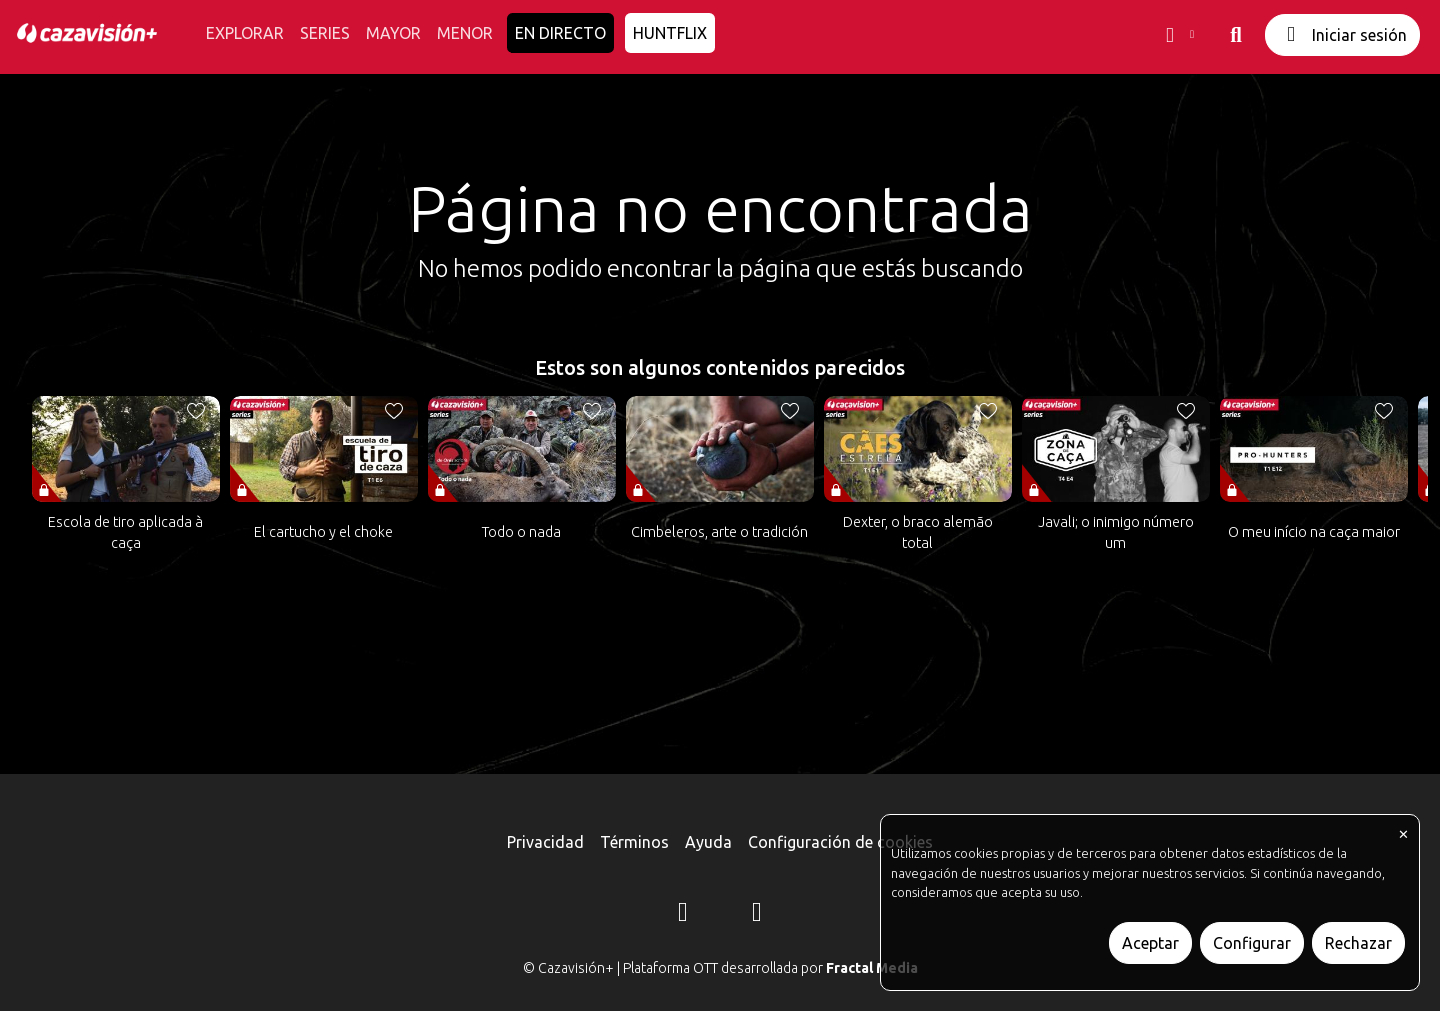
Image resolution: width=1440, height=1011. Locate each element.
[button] (1178, 35)
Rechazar (1358, 943)
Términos (634, 842)
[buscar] (1236, 35)
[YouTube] (757, 915)
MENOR (465, 33)
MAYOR (393, 33)
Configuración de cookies (840, 842)
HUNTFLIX (670, 33)
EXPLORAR (245, 33)
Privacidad (545, 842)
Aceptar (1150, 943)
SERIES (325, 33)
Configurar (1252, 943)
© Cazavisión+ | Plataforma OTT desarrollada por (720, 968)
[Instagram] (683, 915)
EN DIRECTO (560, 33)
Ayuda (708, 842)
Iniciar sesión (1342, 34)
